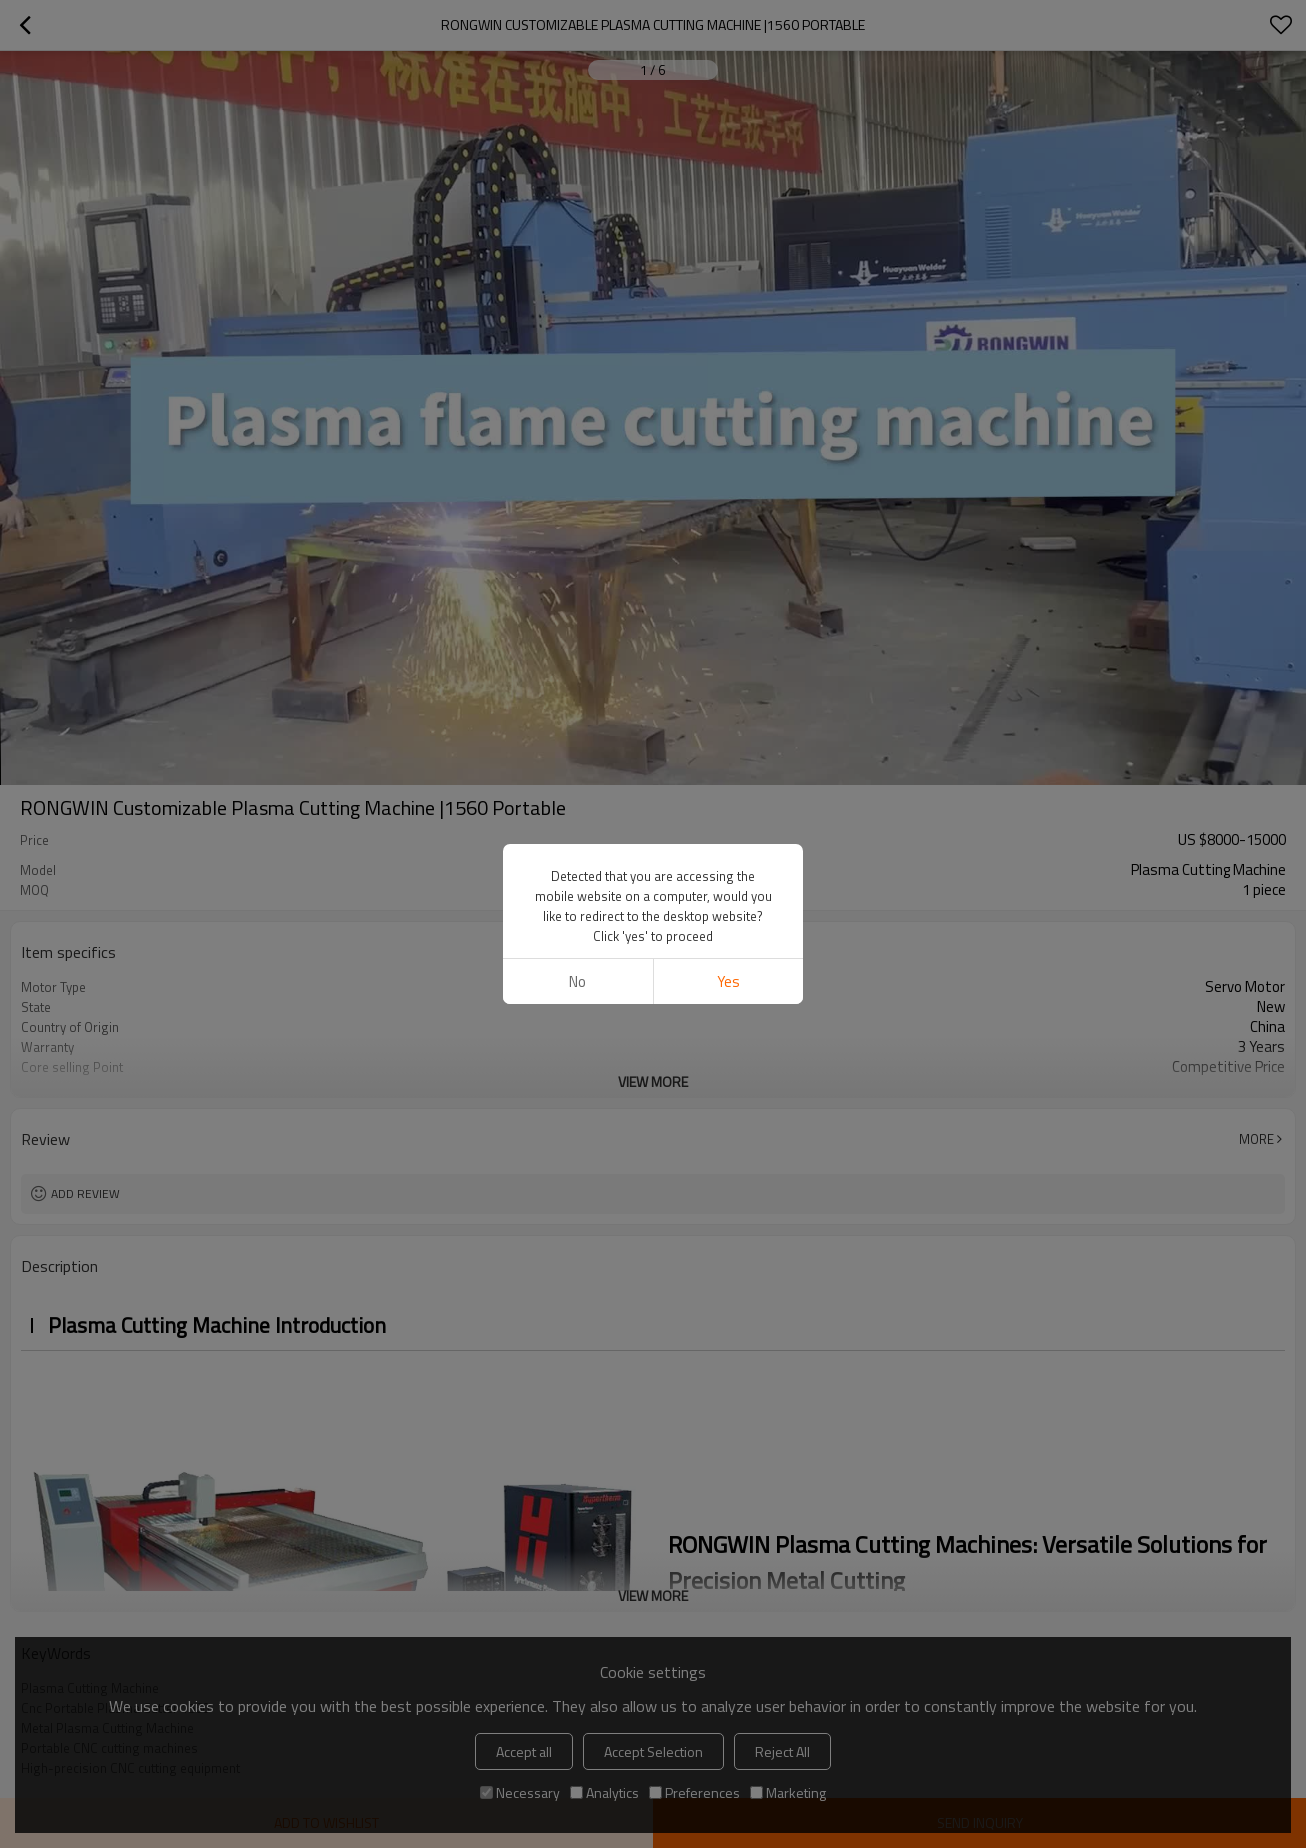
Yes (728, 981)
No (577, 981)
